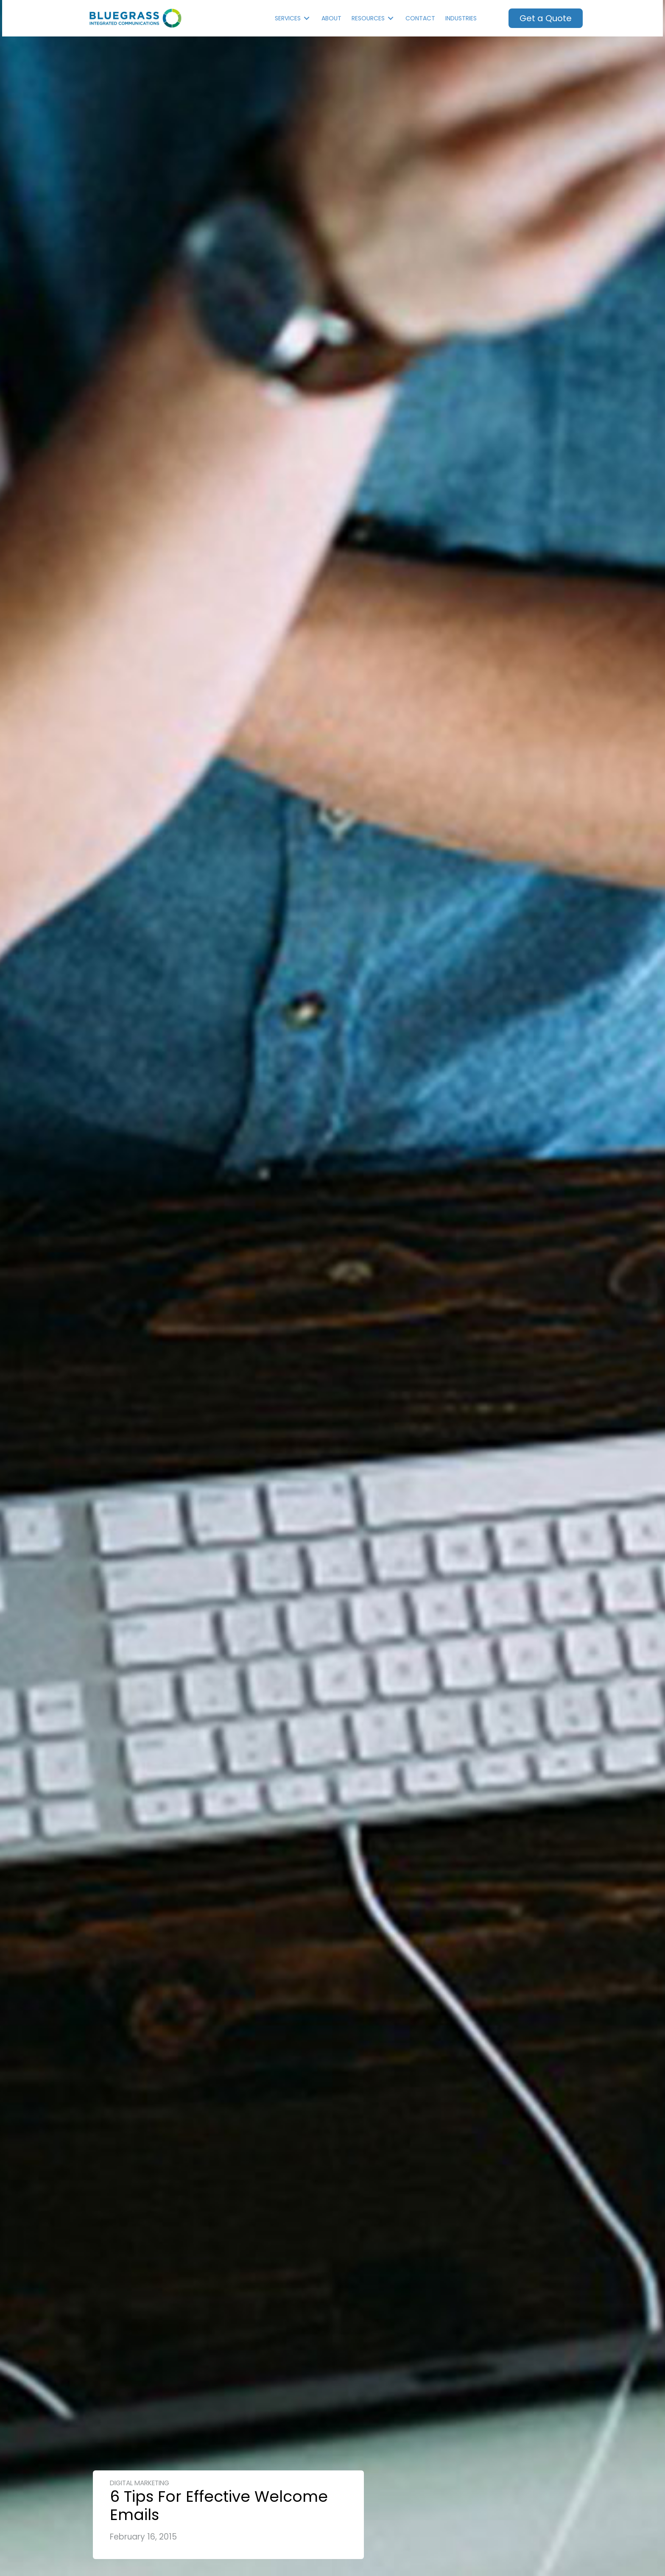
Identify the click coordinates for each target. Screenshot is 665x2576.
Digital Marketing (139, 2482)
